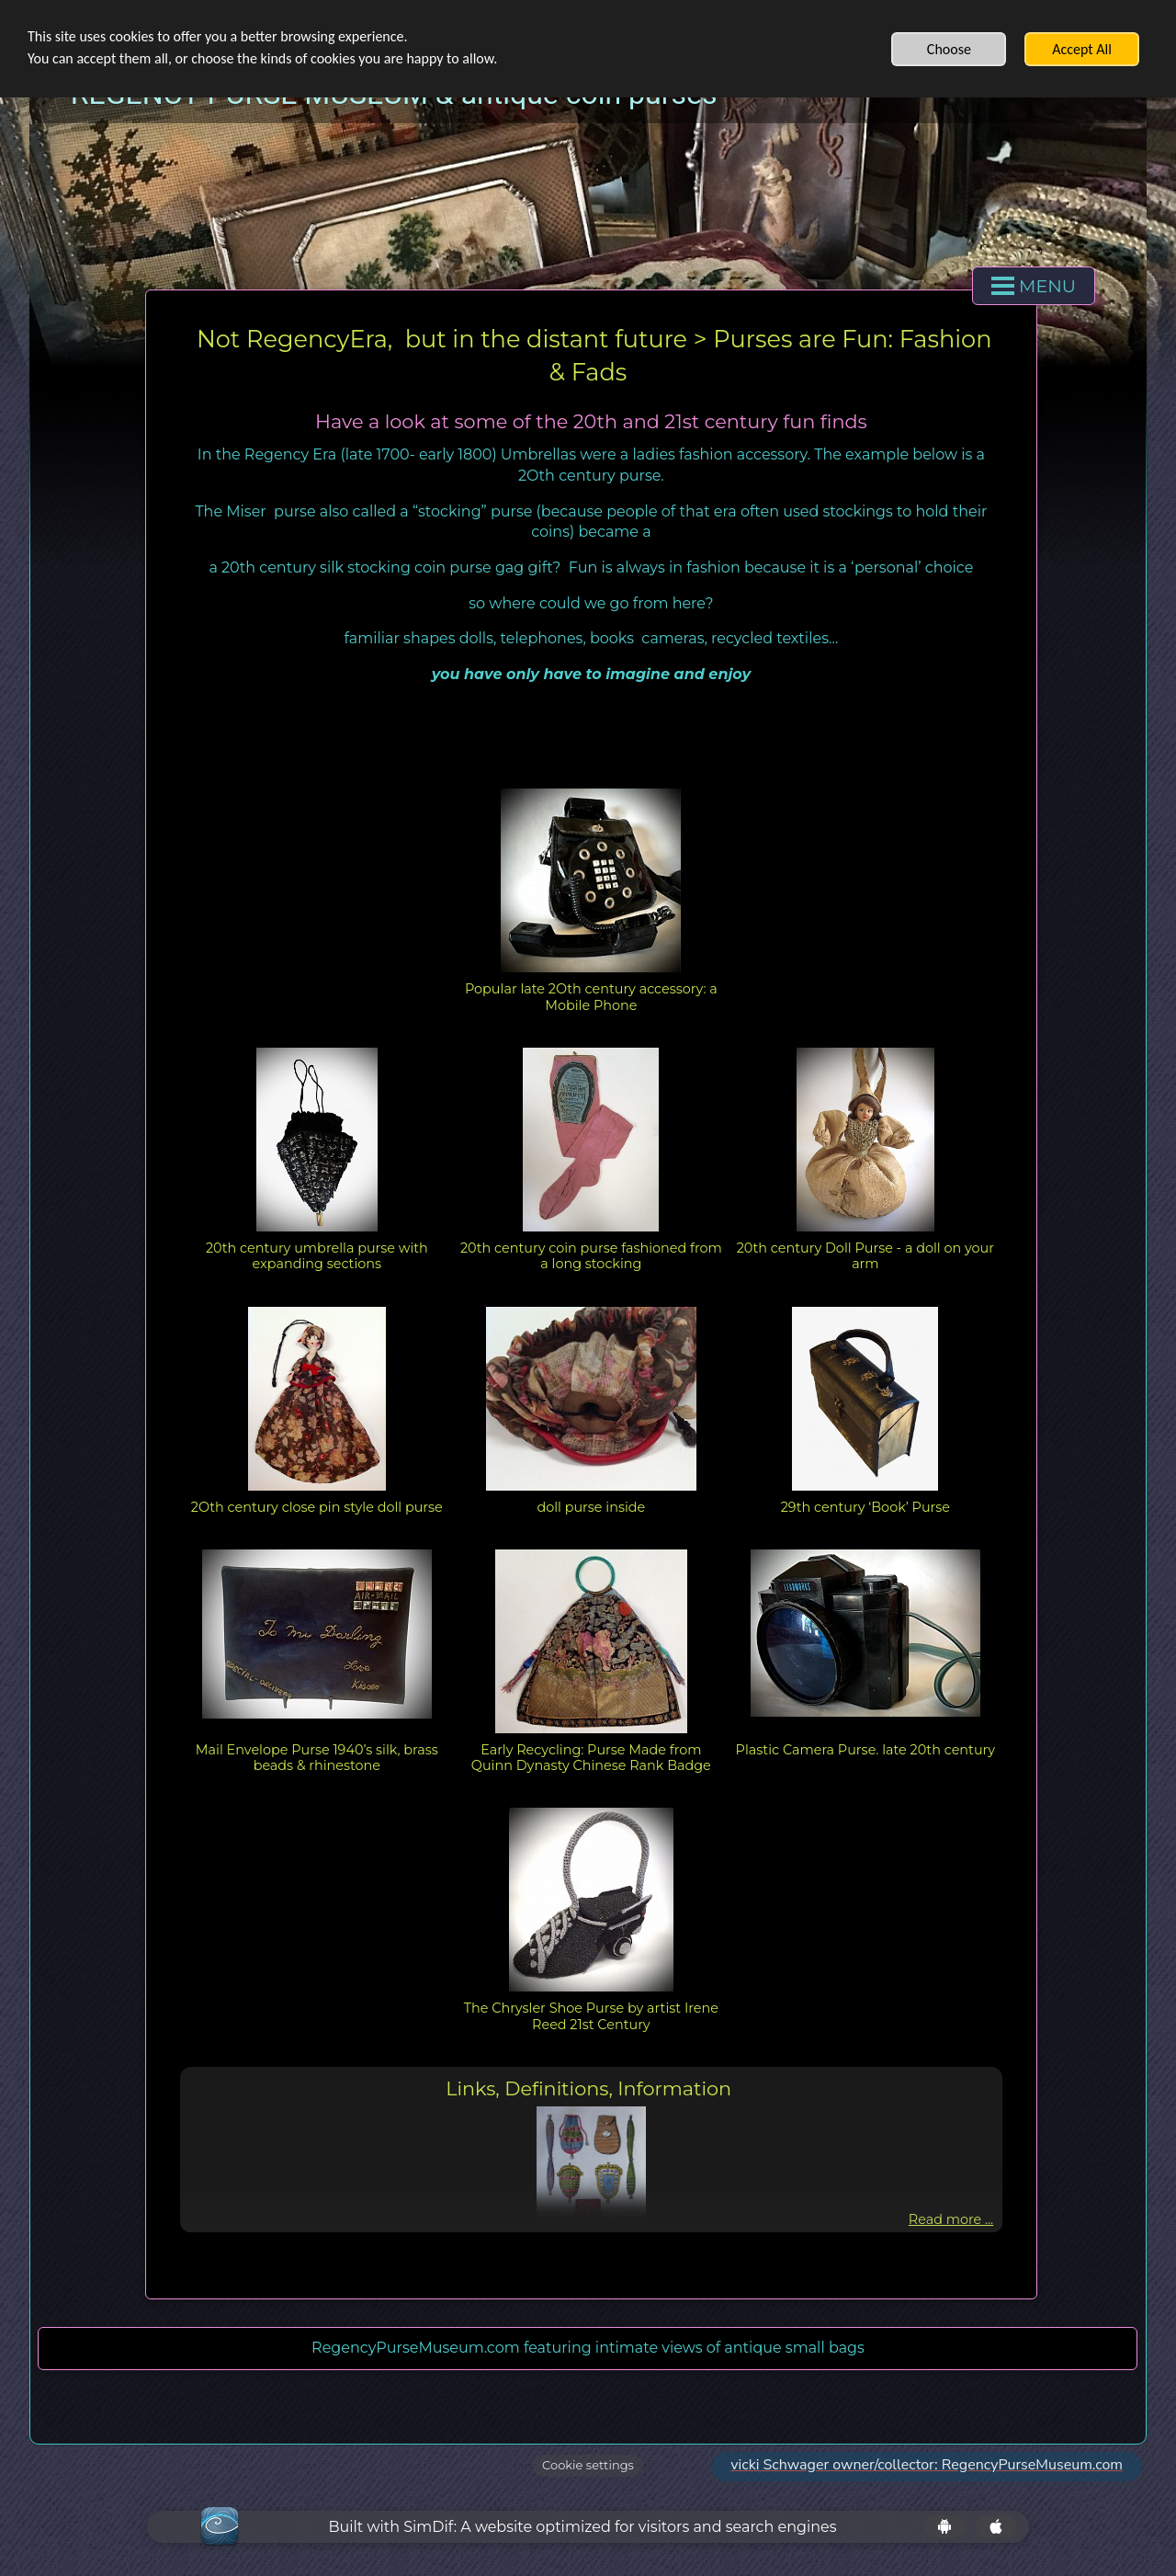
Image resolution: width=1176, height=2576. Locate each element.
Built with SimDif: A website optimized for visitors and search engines (582, 2527)
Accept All (1082, 49)
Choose (949, 49)
